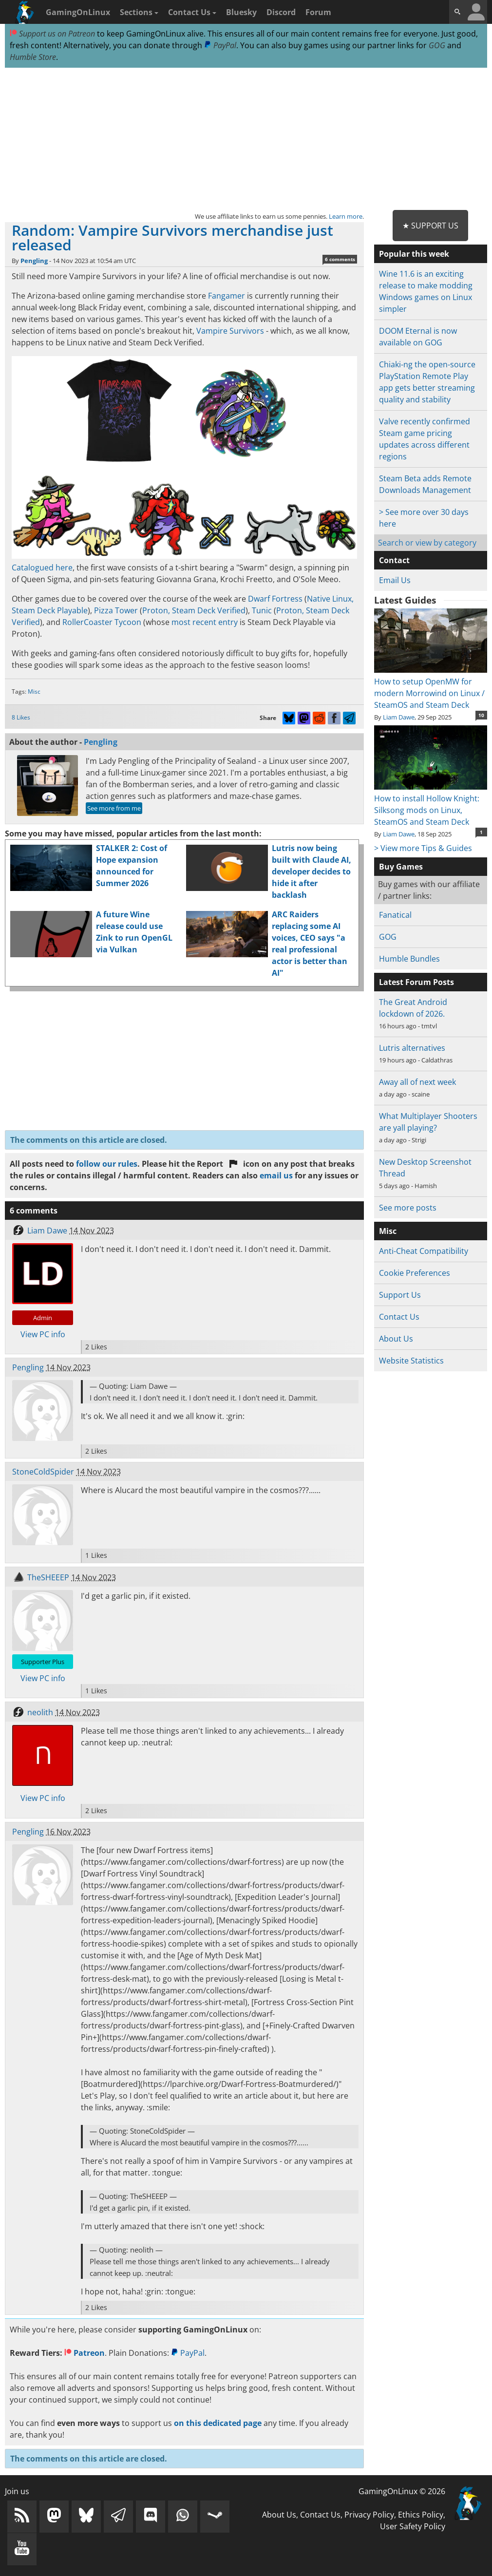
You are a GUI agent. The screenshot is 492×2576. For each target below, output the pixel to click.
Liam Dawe (47, 1230)
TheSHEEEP (48, 1577)
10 (481, 715)
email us (276, 1175)
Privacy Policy (369, 2514)
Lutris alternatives (412, 1047)
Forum (318, 12)
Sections (139, 12)
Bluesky (241, 12)
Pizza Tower (116, 610)
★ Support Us (430, 225)
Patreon (84, 2353)
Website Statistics (411, 1360)
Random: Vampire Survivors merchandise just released (172, 237)
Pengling (34, 260)
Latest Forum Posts (416, 982)
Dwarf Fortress (275, 598)
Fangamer (226, 295)
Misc (34, 691)
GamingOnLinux (78, 12)
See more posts (407, 1207)
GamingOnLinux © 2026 (402, 2491)
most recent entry (204, 622)
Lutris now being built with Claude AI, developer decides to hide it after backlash (311, 871)
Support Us (400, 1294)
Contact (394, 560)
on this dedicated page (218, 2423)
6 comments (340, 259)
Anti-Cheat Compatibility (423, 1251)
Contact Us (192, 12)
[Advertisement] (246, 139)
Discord (281, 12)
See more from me (114, 808)
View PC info (42, 1334)
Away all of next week (417, 1082)
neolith (40, 1712)
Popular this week (414, 253)
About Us (396, 1338)
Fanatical (395, 914)
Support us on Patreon (52, 33)
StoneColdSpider (43, 1471)
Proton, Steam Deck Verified (194, 610)
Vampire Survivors (230, 330)
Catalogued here (42, 567)
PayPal (220, 45)
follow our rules (106, 1163)
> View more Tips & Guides (423, 848)
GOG (437, 45)
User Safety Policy (412, 2526)
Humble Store (33, 57)
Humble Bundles (409, 958)
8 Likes (21, 717)
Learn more (345, 216)
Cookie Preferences (414, 1273)
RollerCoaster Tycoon (101, 622)
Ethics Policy (420, 2514)
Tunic (262, 610)
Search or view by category (427, 542)
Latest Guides (405, 600)
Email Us (395, 580)
